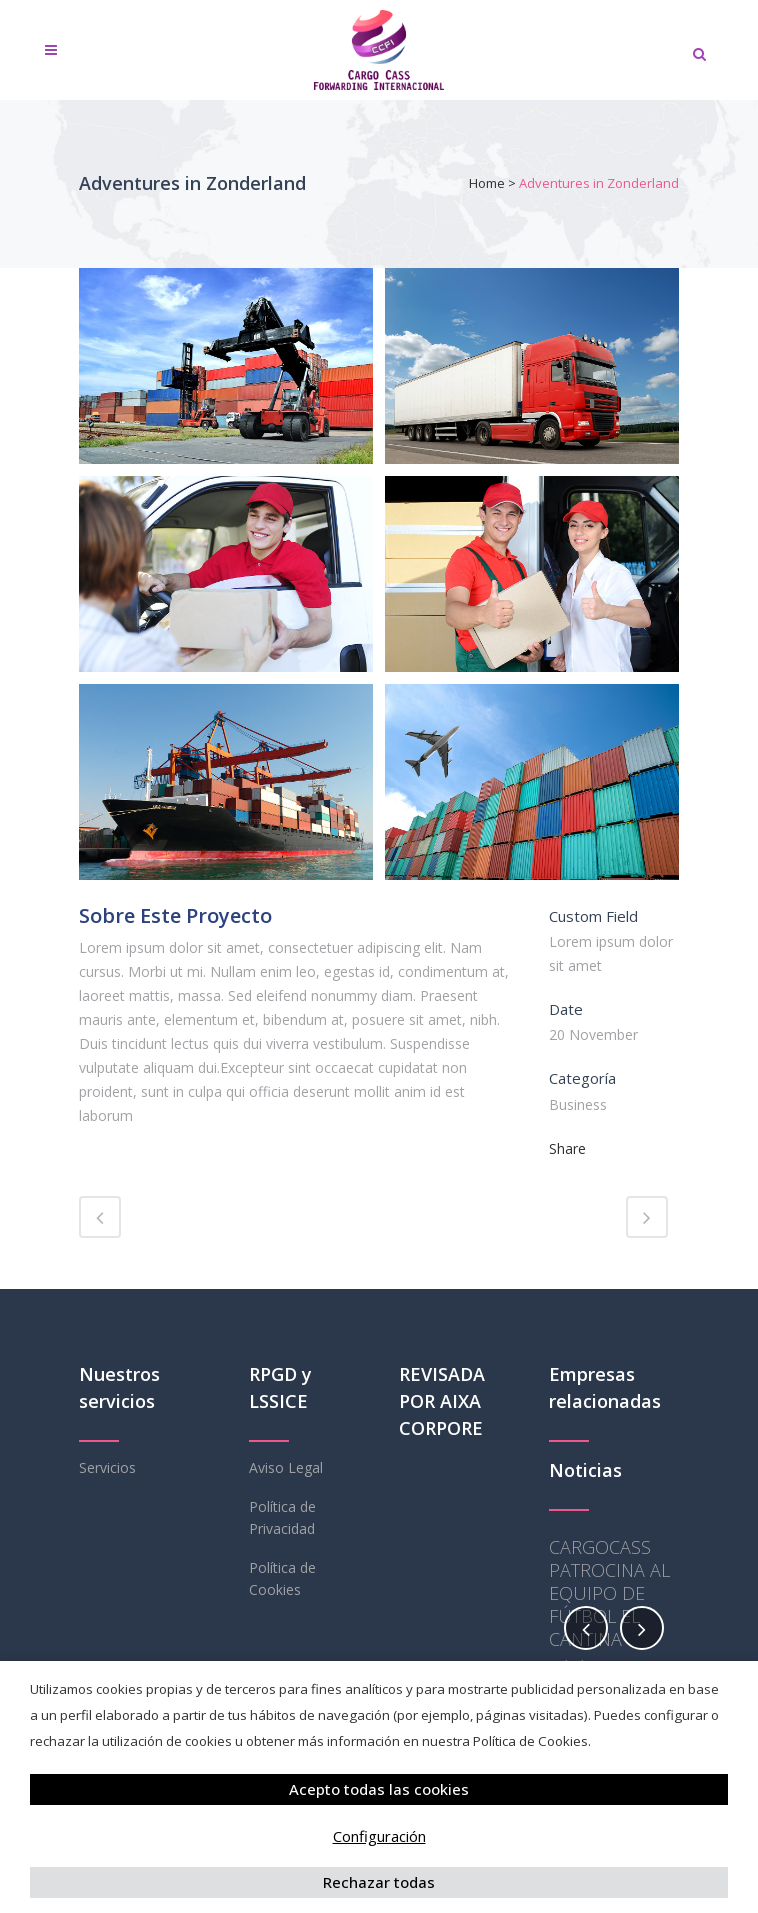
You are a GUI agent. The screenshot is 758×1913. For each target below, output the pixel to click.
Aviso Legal (286, 1467)
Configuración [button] (379, 1836)
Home (487, 183)
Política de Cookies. (532, 1741)
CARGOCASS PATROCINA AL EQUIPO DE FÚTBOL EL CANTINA (609, 1593)
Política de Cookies (282, 1578)
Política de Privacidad (282, 1517)
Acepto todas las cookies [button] (379, 1789)
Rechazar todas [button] (379, 1882)
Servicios (107, 1467)
